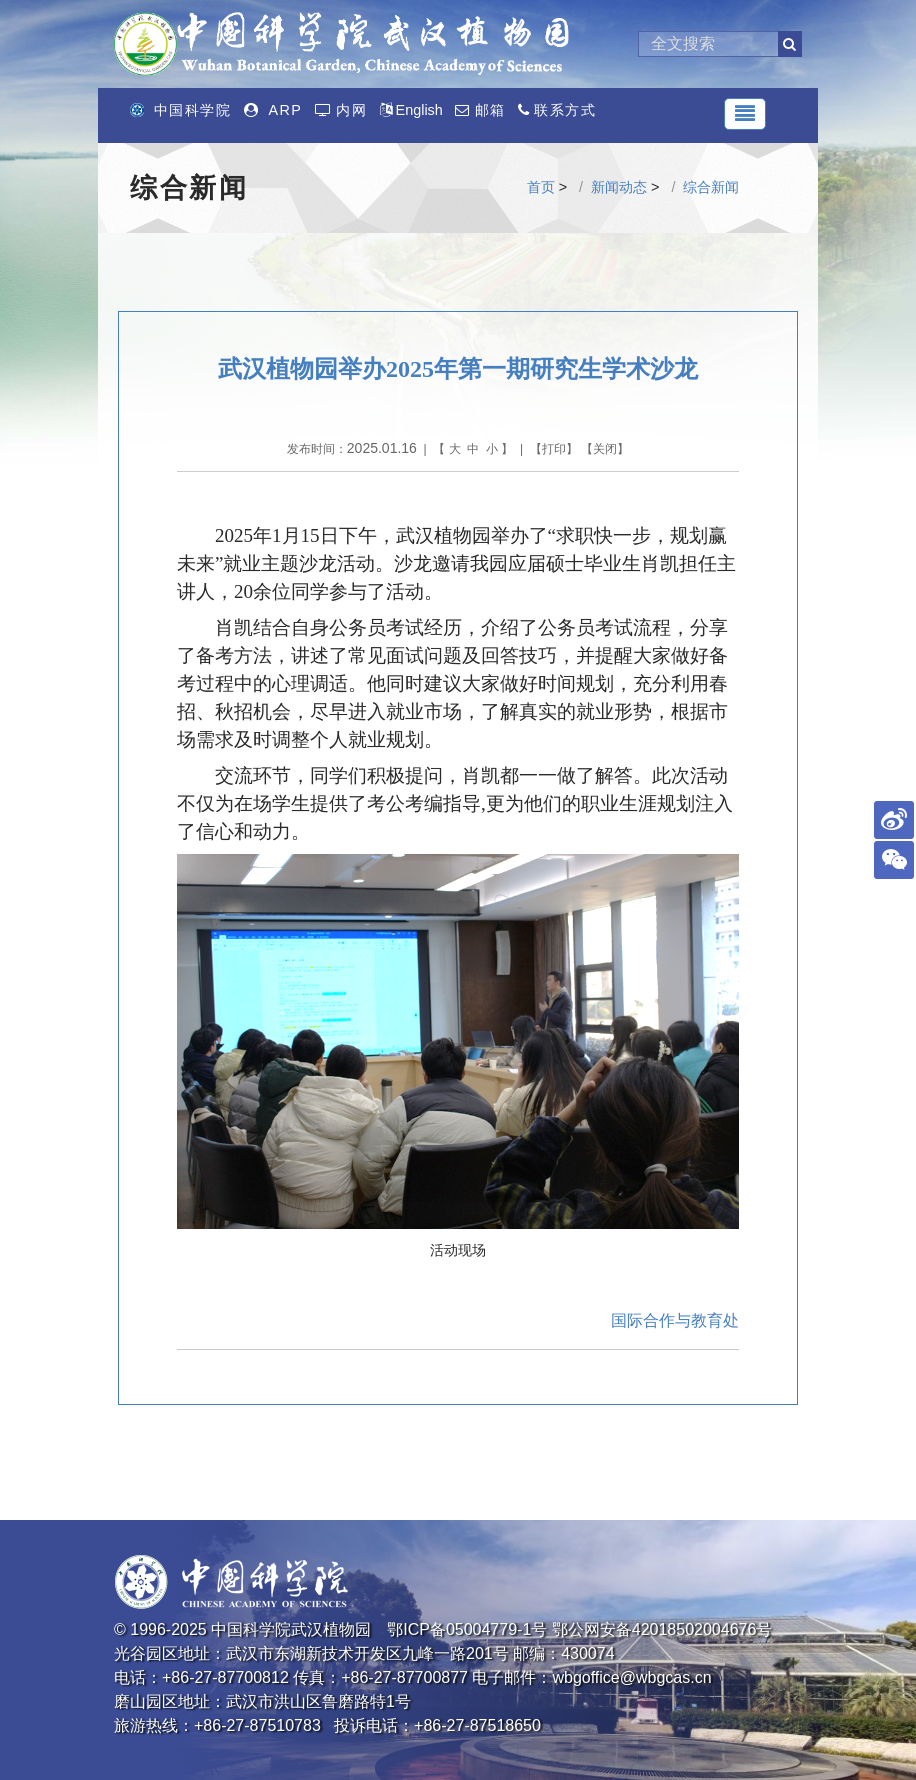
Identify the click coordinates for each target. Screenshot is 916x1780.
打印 (554, 449)
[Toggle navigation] (745, 114)
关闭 (605, 449)
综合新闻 (711, 187)
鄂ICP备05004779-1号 (467, 1629)
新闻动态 (619, 187)
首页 (541, 187)
